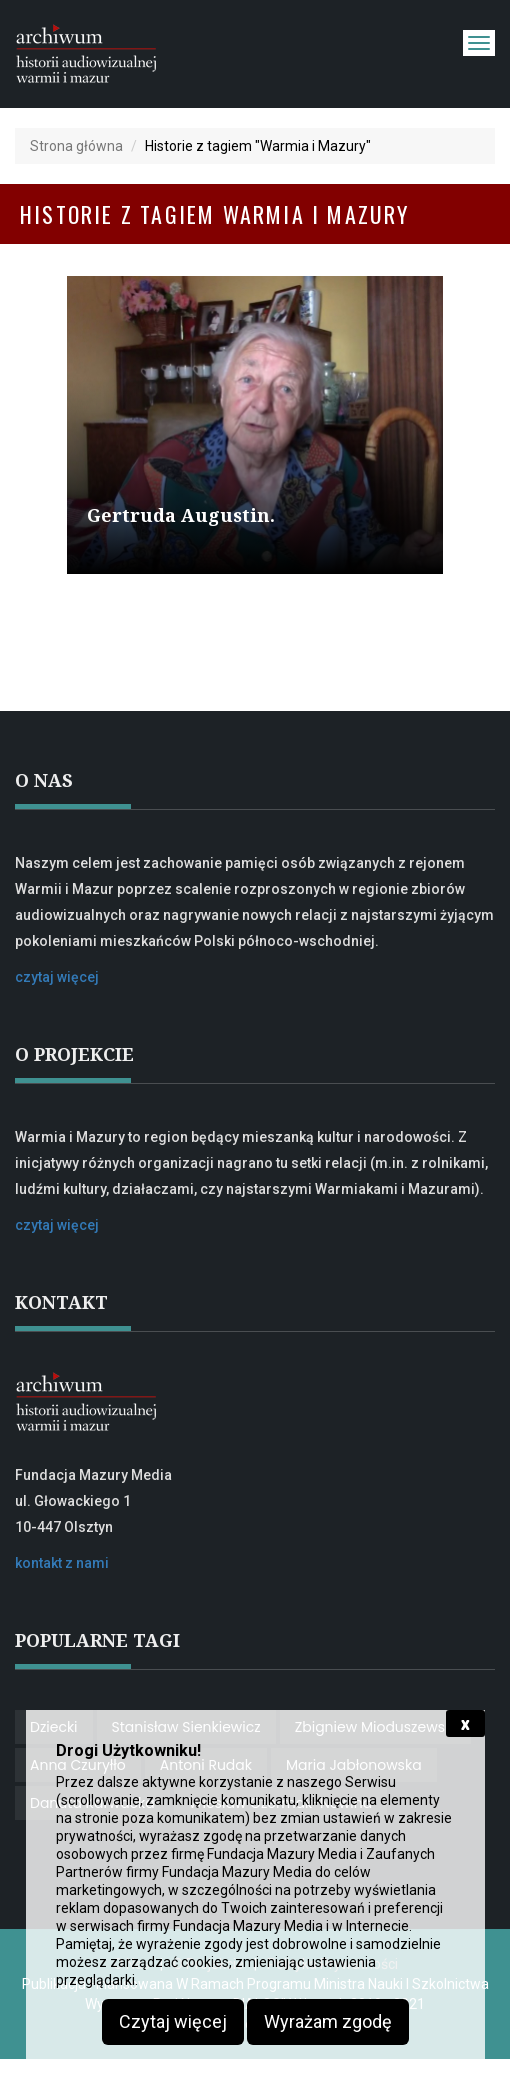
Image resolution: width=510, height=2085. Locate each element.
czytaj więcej (57, 977)
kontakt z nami (62, 1563)
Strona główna (76, 146)
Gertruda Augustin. (181, 515)
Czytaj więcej (173, 2021)
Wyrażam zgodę (328, 2021)
